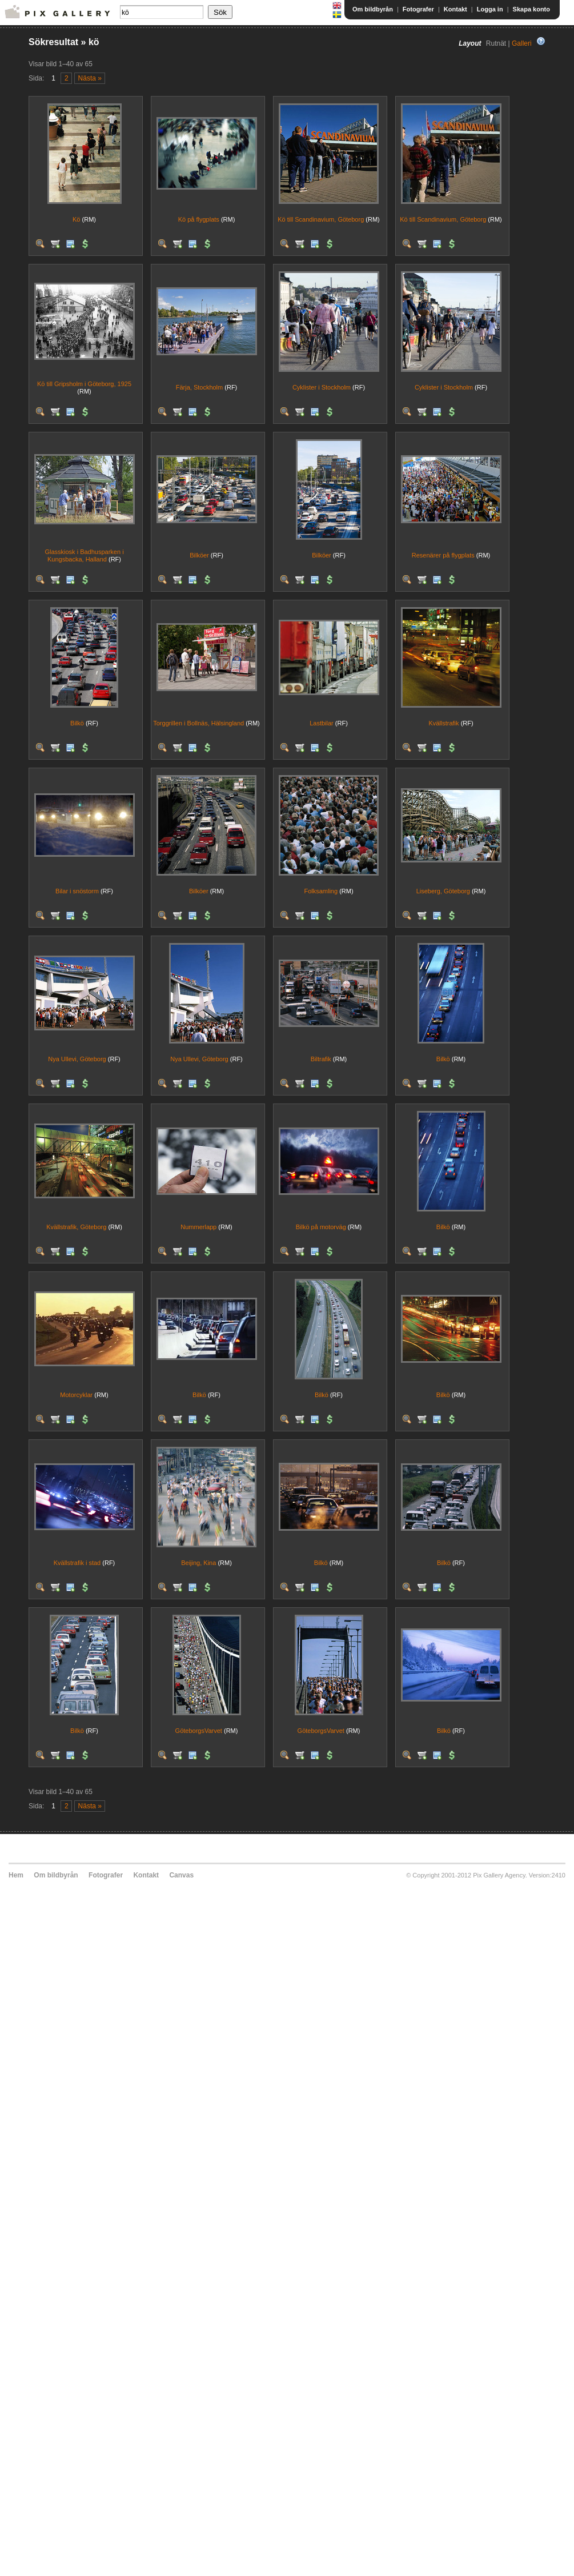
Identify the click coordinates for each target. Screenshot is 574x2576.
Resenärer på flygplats (443, 555)
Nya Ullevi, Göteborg (77, 1059)
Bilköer (199, 555)
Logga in (490, 9)
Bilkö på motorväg (321, 1226)
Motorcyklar (76, 1394)
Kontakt (455, 9)
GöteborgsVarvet (198, 1730)
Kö (76, 219)
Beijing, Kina (198, 1562)
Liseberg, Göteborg (443, 891)
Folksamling (321, 891)
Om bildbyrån (372, 9)
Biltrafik (321, 1059)
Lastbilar (322, 723)
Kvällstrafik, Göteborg (76, 1226)
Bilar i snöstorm (77, 891)
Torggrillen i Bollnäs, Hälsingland (198, 723)
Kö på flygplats (198, 219)
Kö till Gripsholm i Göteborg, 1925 (84, 383)
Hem (16, 1875)
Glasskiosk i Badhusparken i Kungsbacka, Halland (84, 555)
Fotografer (418, 9)
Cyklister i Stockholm (321, 387)
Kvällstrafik (443, 723)
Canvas (181, 1875)
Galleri (522, 43)
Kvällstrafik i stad (77, 1562)
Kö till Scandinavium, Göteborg (321, 219)
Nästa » (90, 78)
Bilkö (77, 723)
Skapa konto (531, 9)
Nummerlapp (198, 1226)
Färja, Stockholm (199, 387)
